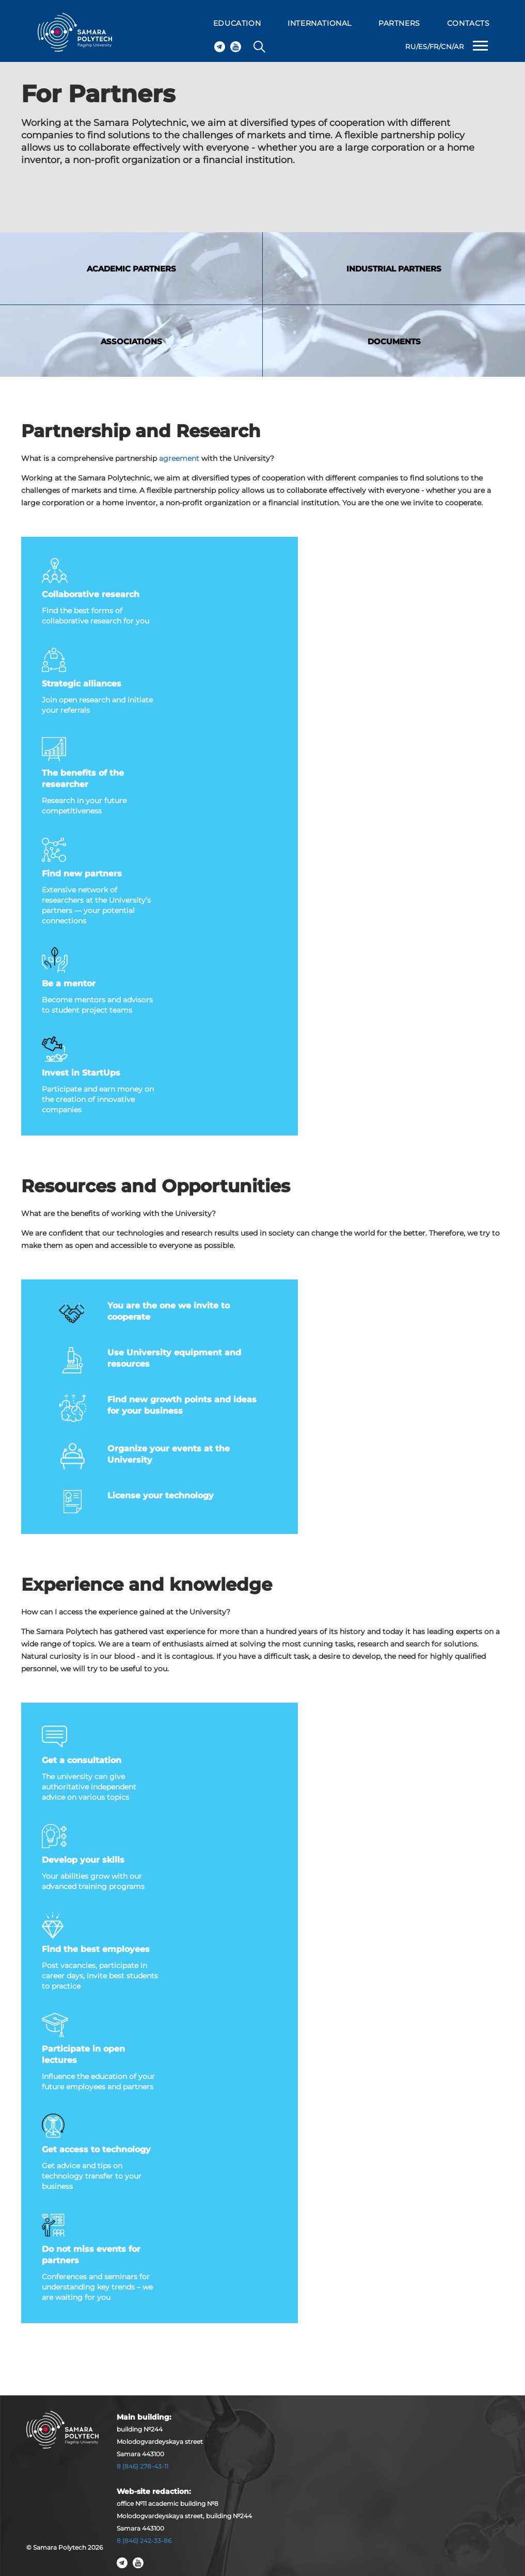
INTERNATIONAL (320, 23)
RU (410, 46)
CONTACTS (468, 23)
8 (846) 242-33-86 (144, 2541)
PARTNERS (399, 23)
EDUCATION (237, 23)
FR (434, 46)
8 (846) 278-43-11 (142, 2466)
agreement (179, 458)
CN (446, 46)
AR (459, 46)
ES (422, 46)
